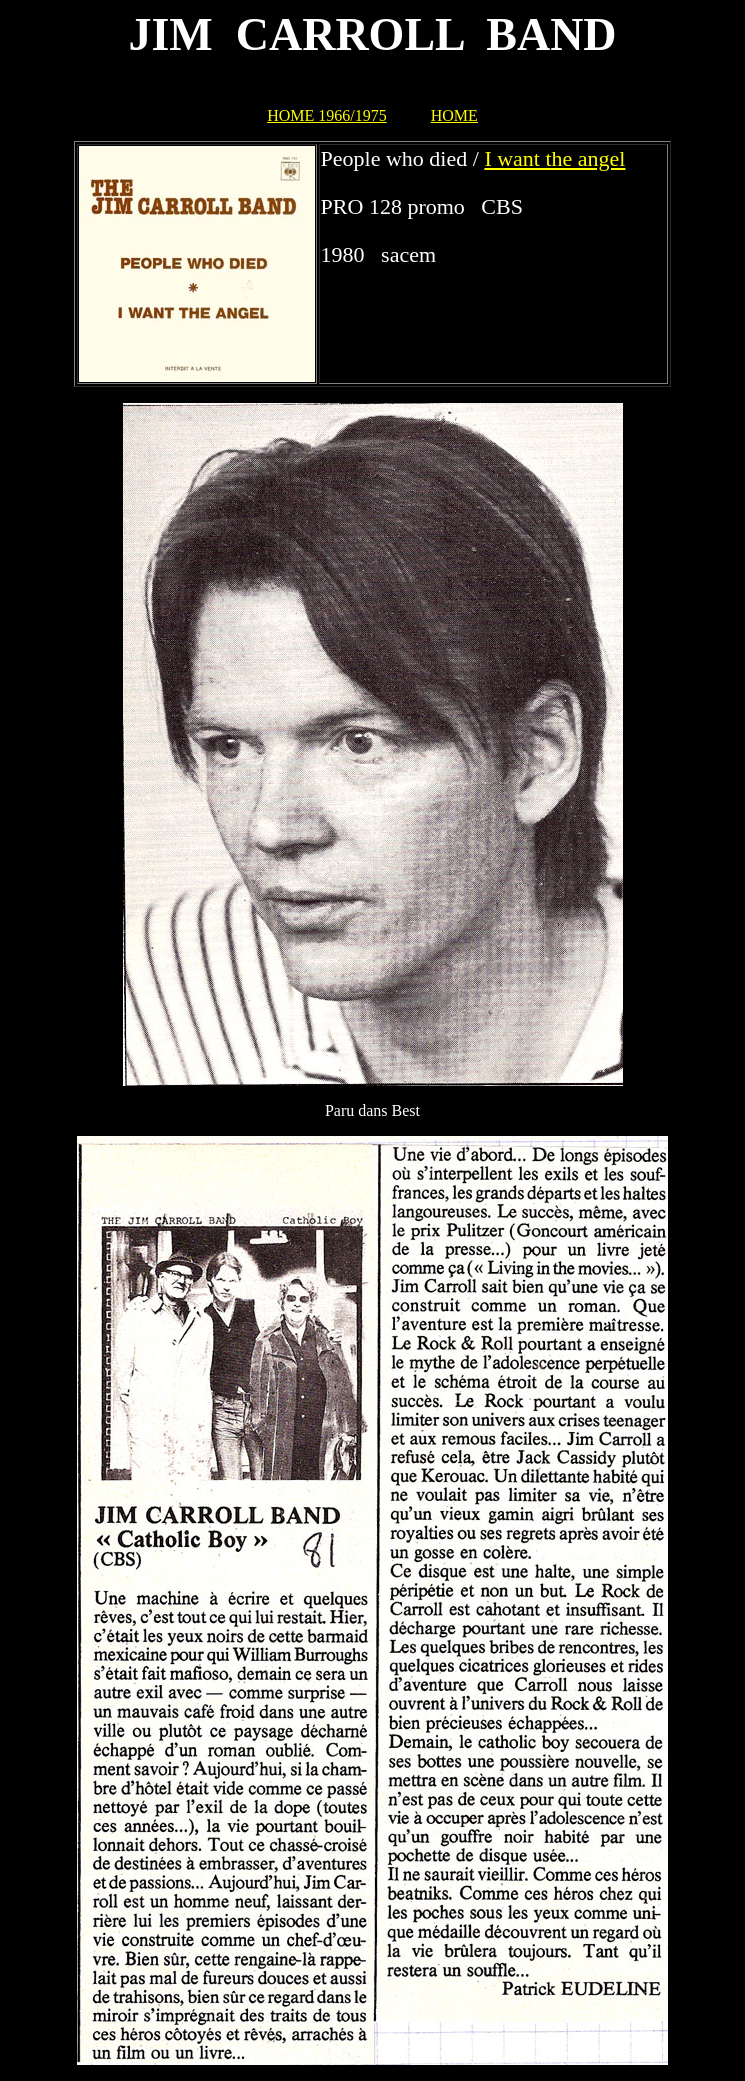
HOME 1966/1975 (327, 115)
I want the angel (554, 158)
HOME (454, 115)
